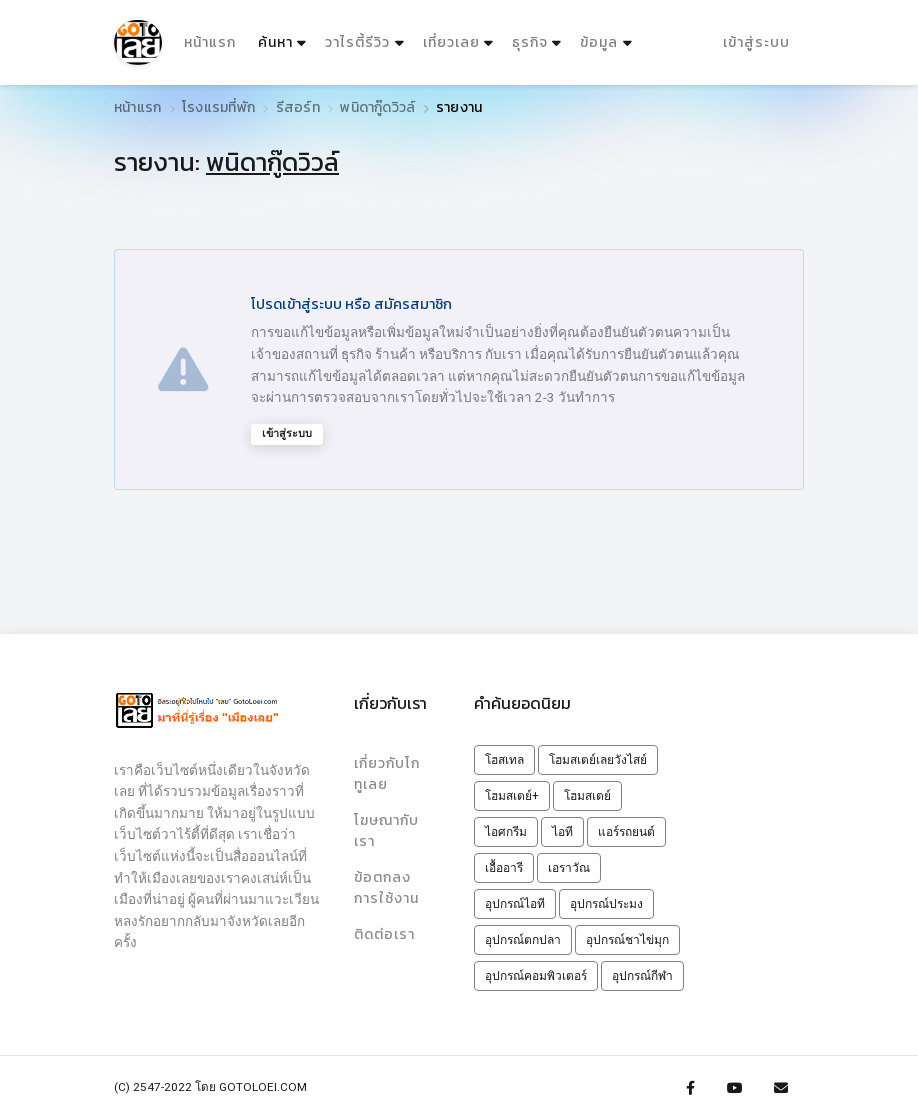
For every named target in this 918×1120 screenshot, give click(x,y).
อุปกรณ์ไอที (515, 904)
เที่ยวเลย (450, 41)
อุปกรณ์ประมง (606, 904)
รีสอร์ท (298, 107)
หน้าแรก (210, 41)
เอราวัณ (569, 868)
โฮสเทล (504, 760)
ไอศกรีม (506, 832)
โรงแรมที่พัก (218, 107)
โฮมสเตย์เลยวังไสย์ (598, 760)
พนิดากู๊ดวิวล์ (377, 107)
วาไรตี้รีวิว (357, 41)
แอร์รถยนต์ (626, 832)
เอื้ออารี (504, 868)
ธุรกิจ (529, 41)
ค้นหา (283, 37)
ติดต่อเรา (384, 932)
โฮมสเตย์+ (512, 796)
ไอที (562, 832)
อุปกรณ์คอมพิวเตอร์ (536, 976)
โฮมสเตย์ (587, 796)
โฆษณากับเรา (386, 830)
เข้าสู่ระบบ (756, 41)
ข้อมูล (599, 41)
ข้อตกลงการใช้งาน (386, 886)
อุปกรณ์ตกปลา (523, 940)
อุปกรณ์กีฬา (642, 976)
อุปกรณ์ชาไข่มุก (627, 940)
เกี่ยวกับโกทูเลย (391, 773)
